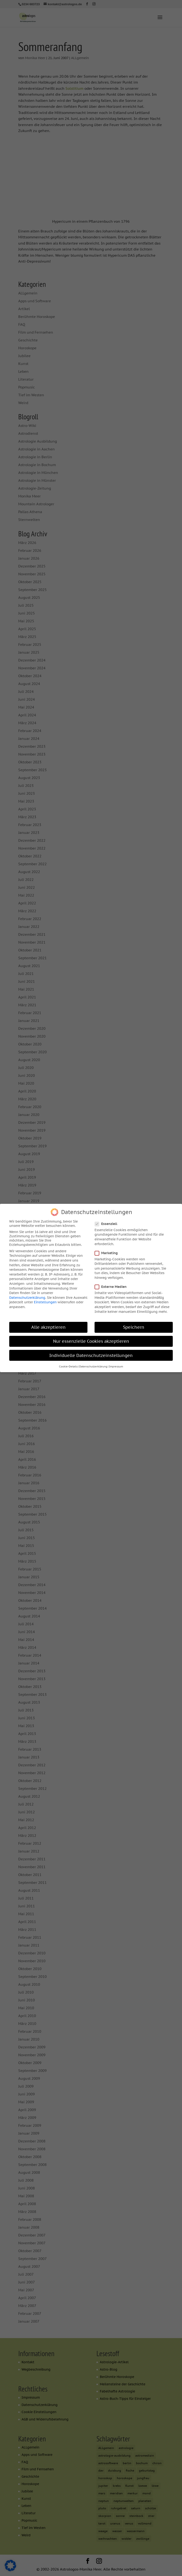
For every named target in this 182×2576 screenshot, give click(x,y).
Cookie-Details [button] (68, 1364)
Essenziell (108, 1222)
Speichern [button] (133, 1325)
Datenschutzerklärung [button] (93, 1364)
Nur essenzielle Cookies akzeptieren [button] (91, 1339)
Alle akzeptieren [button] (48, 1325)
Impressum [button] (116, 1364)
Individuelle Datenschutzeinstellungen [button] (91, 1353)
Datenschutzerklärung (27, 1296)
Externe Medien (113, 1285)
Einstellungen (45, 1300)
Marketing (108, 1251)
